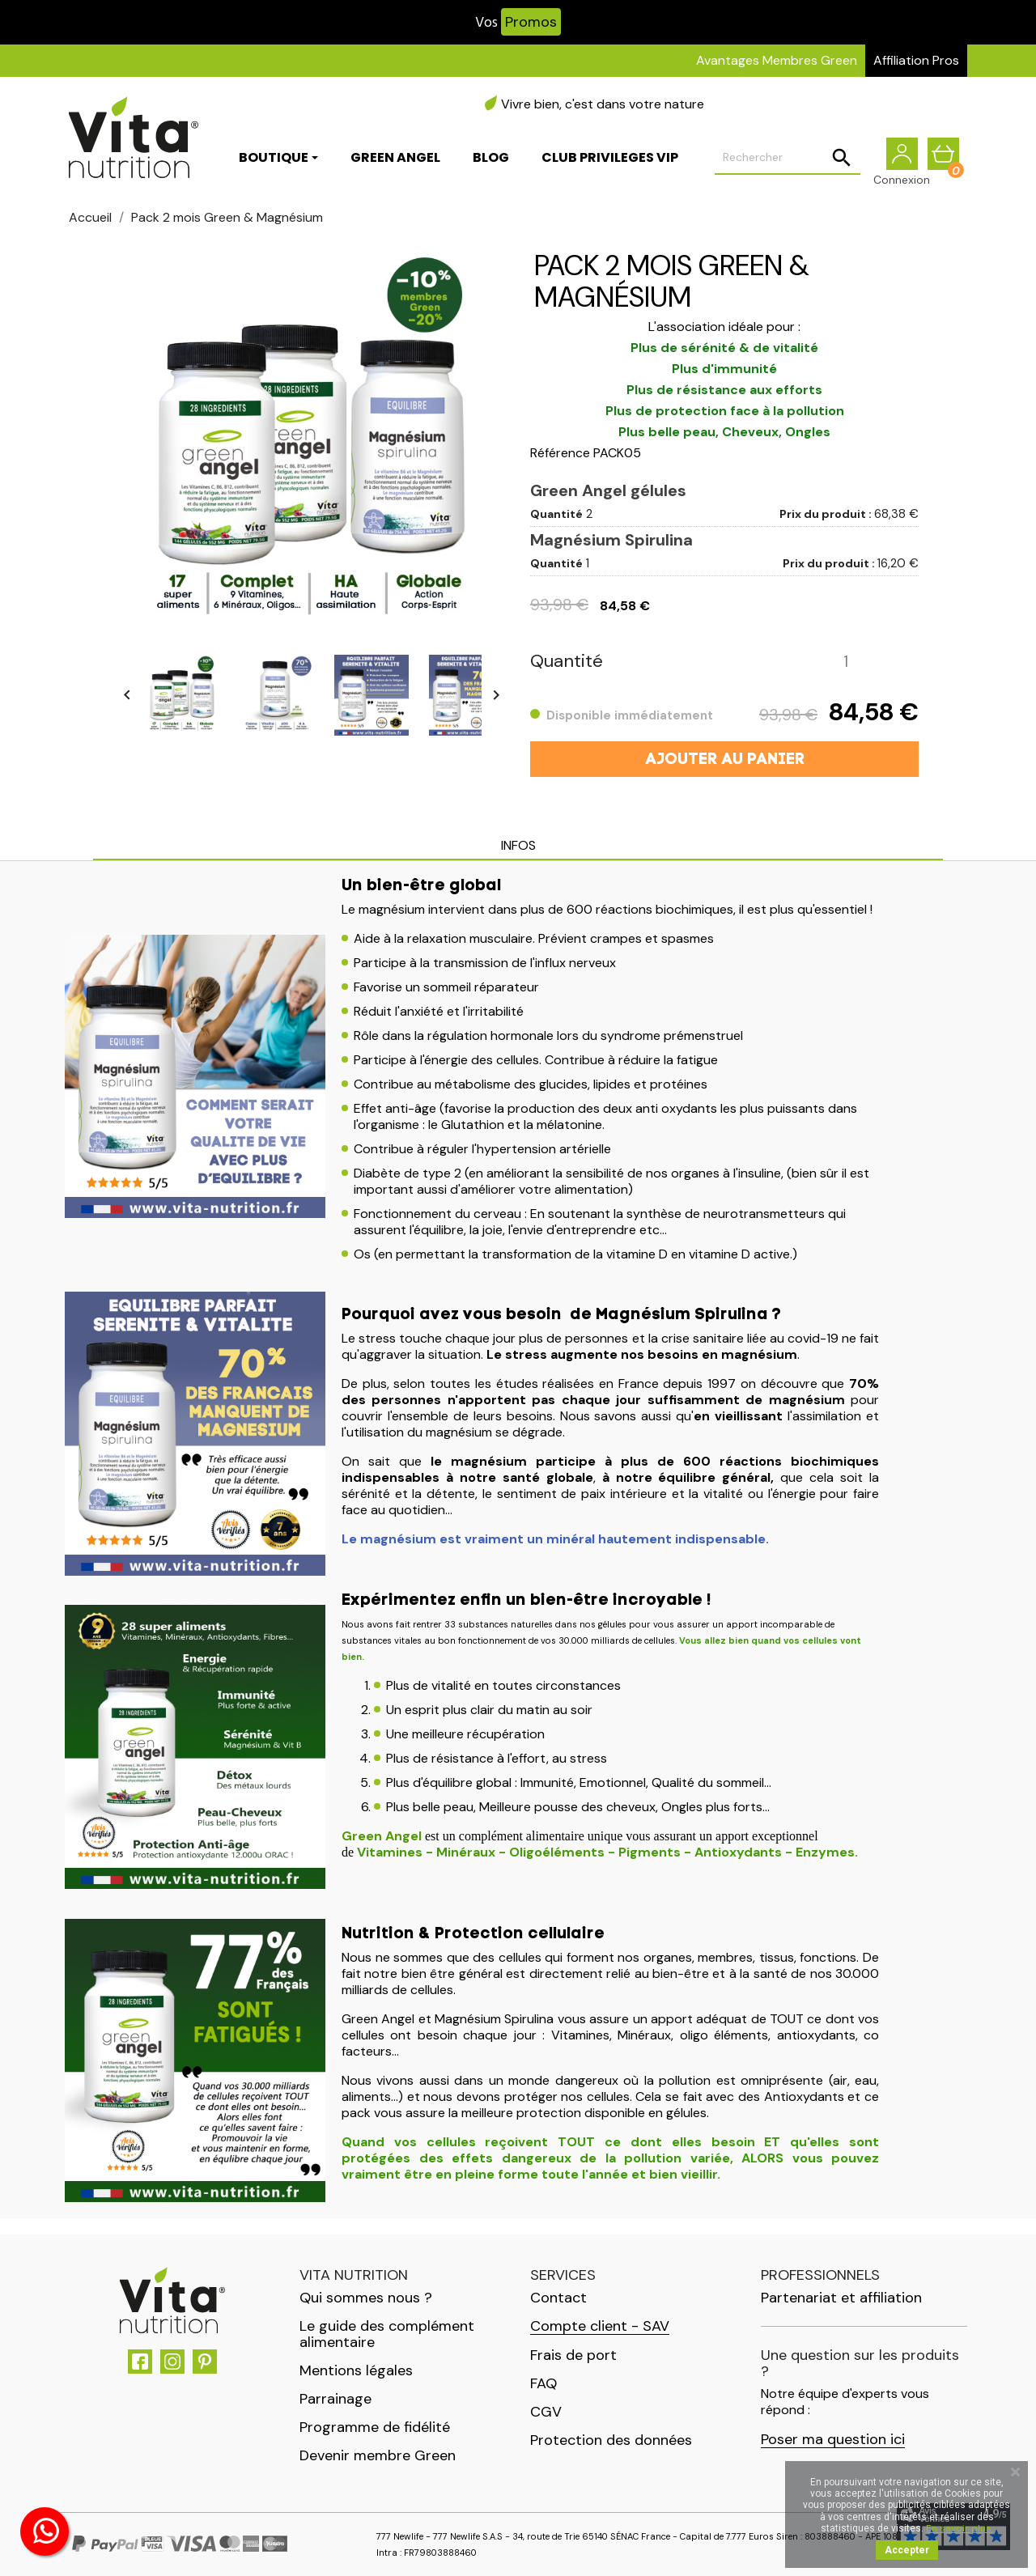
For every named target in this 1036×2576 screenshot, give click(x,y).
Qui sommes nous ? (365, 2298)
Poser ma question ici (833, 2439)
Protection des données (611, 2440)
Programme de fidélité (374, 2427)
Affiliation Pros (916, 60)
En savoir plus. (959, 2528)
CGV (546, 2412)
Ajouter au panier (725, 760)
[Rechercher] (787, 159)
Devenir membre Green (377, 2455)
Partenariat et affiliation (841, 2298)
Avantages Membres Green (776, 60)
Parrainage (335, 2399)
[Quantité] (846, 662)
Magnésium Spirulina (611, 539)
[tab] (518, 847)
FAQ (543, 2383)
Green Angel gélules (608, 490)
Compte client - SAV (599, 2326)
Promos (531, 22)
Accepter (907, 2550)
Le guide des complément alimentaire (386, 2334)
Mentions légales (356, 2370)
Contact (558, 2298)
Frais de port (573, 2355)
